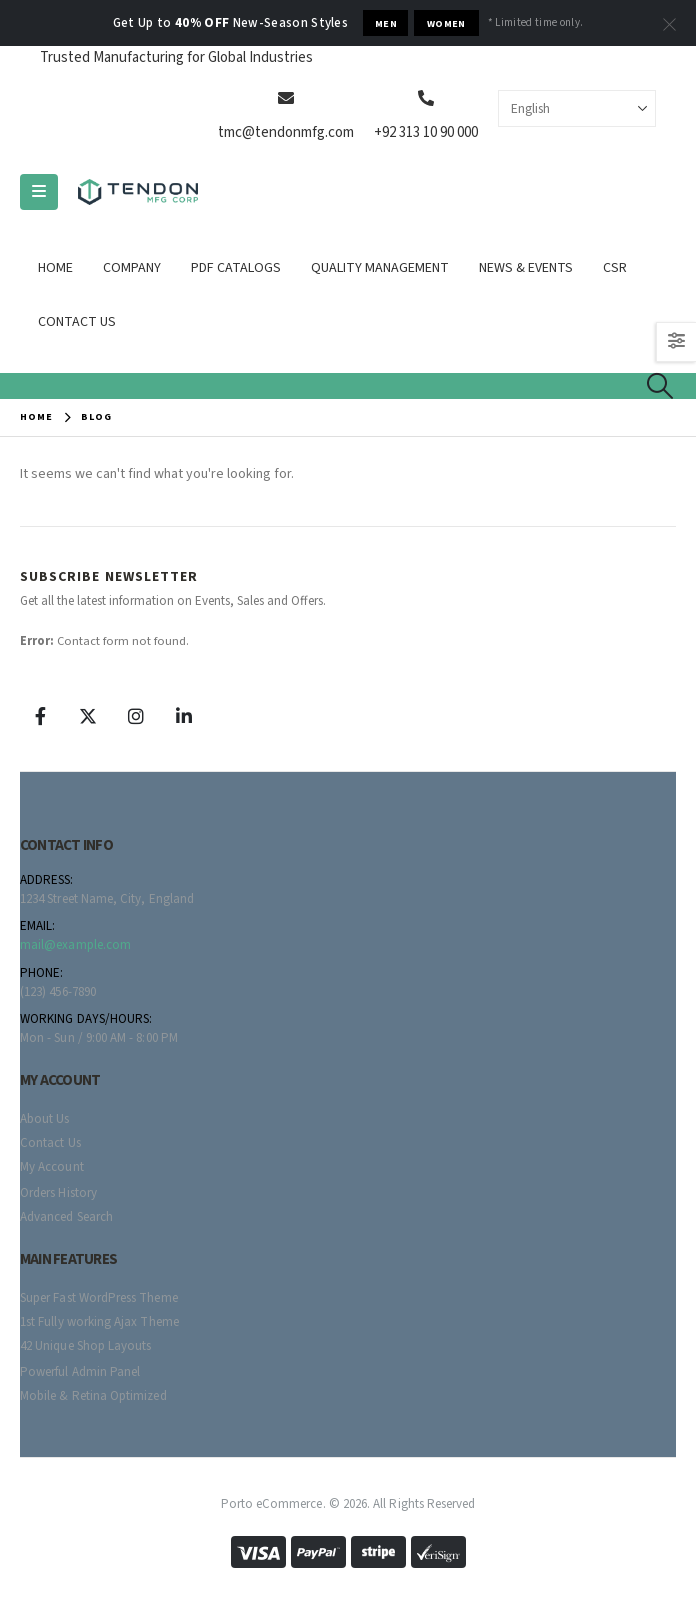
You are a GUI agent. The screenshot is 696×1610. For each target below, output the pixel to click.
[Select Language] (577, 108)
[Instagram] (136, 716)
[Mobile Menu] (39, 192)
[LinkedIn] (184, 716)
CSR (615, 268)
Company (132, 268)
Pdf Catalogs (236, 268)
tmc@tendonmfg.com (286, 132)
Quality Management (380, 268)
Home (55, 268)
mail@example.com (75, 945)
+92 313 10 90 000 (426, 132)
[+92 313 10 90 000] (426, 98)
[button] (660, 386)
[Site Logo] (138, 192)
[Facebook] (40, 716)
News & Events (526, 268)
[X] (88, 716)
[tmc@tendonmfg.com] (286, 98)
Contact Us (77, 322)
